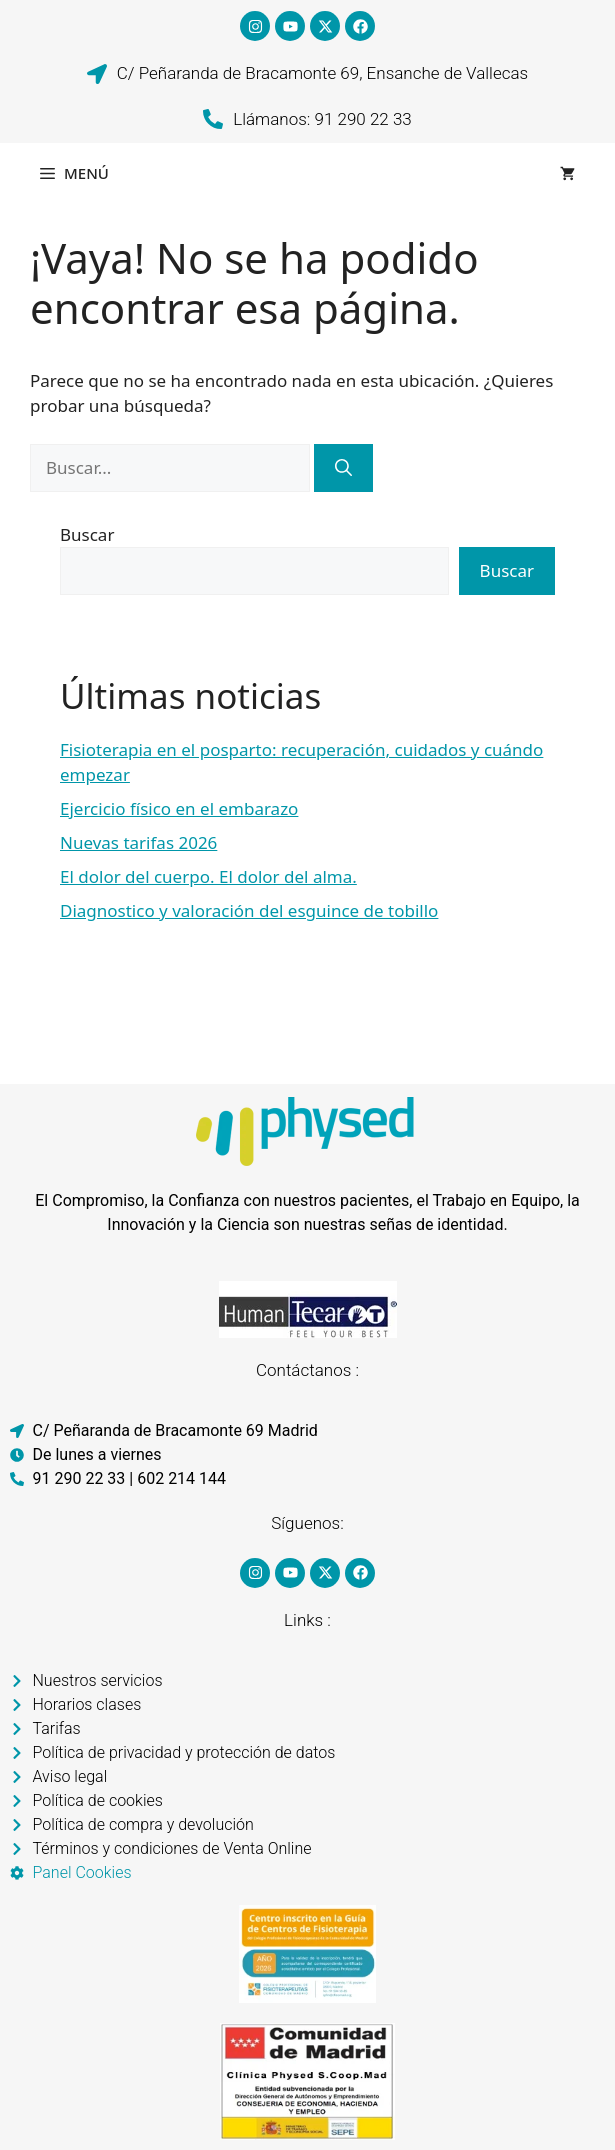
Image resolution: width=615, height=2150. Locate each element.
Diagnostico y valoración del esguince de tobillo (249, 910)
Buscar (87, 534)
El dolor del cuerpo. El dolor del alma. (208, 876)
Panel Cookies (82, 1872)
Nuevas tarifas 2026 (138, 842)
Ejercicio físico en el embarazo (179, 808)
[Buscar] (343, 468)
